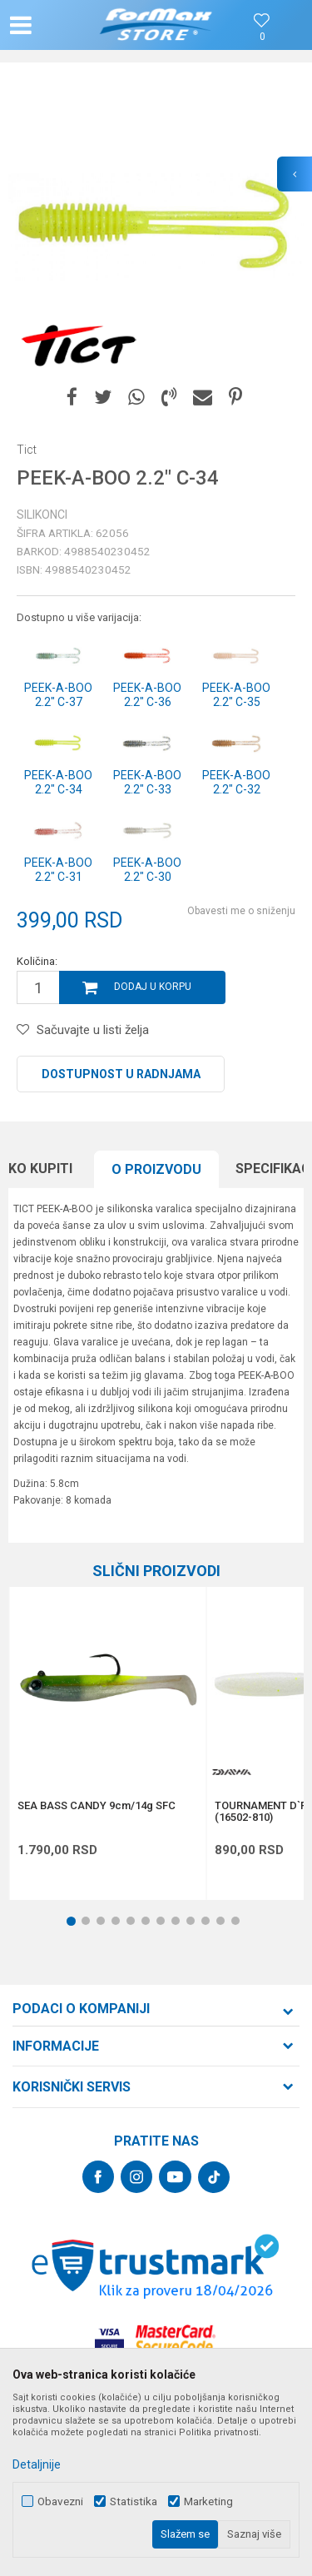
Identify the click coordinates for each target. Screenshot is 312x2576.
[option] (156, 227)
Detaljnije (36, 2464)
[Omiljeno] (262, 37)
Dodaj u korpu (152, 986)
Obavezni (60, 2501)
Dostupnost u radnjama (121, 1074)
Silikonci (42, 514)
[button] (55, 25)
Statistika (133, 2501)
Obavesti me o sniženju (241, 911)
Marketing (208, 2501)
